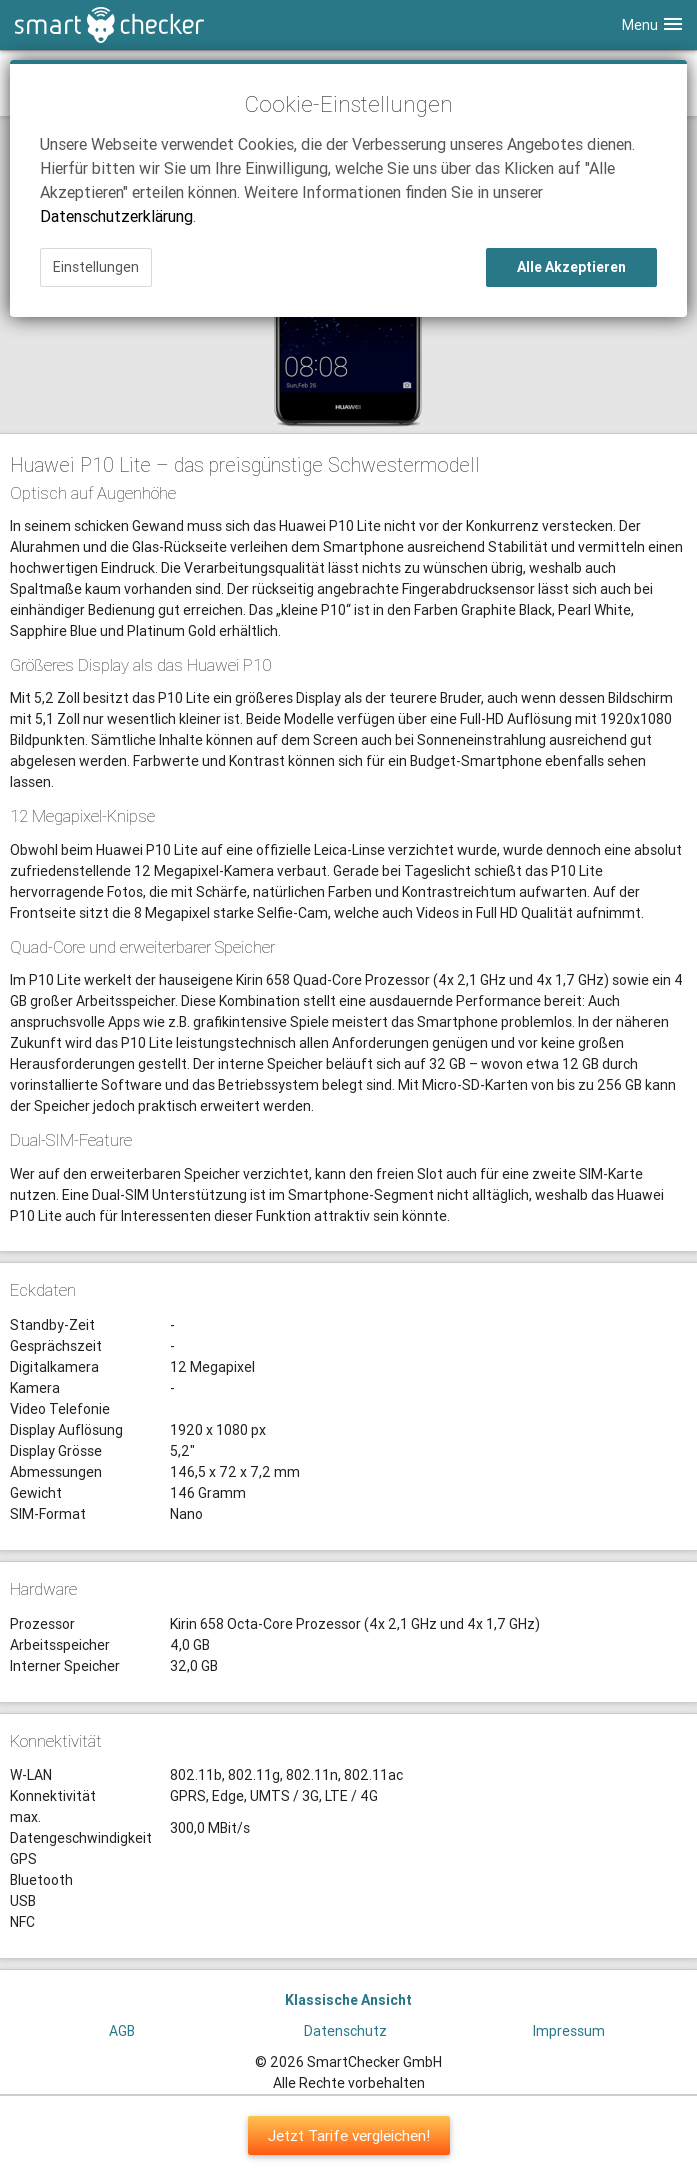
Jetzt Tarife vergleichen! (349, 2135)
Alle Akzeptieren (571, 267)
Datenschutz (345, 2031)
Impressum (569, 2031)
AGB (122, 2031)
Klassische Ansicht (348, 2000)
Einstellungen (96, 267)
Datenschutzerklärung (116, 216)
